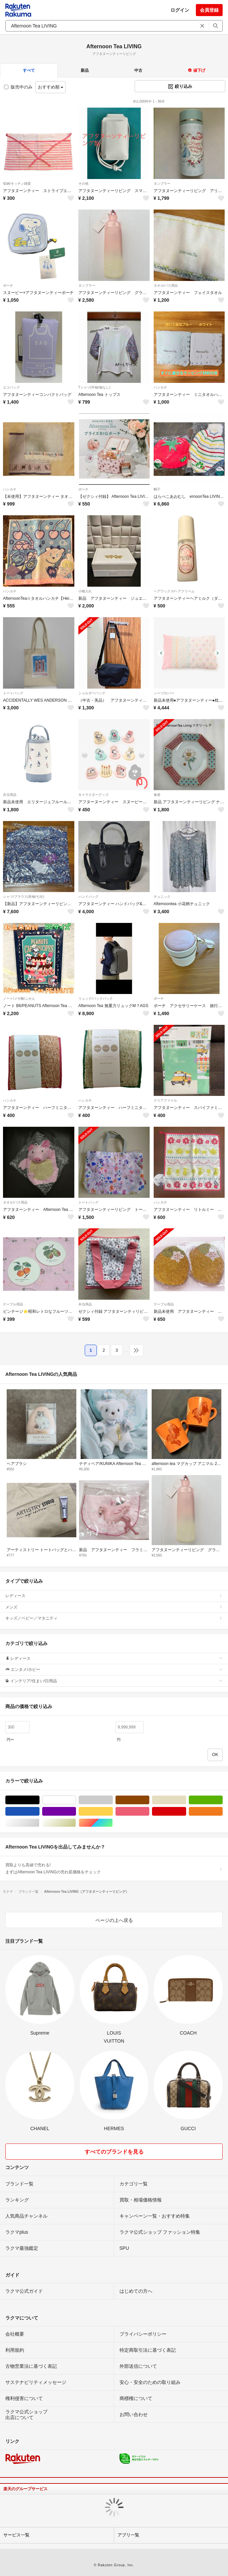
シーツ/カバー (164, 693)
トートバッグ (13, 693)
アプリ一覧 (128, 2534)
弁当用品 (9, 795)
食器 (157, 795)
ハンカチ (160, 387)
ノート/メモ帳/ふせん (19, 998)
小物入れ (85, 591)
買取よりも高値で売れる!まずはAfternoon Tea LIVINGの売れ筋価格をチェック (114, 1868)
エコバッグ (11, 387)
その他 (83, 183)
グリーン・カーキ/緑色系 (222, 1800)
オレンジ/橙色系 (222, 1811)
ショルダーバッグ (91, 693)
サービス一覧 (16, 2534)
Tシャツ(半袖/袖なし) (94, 387)
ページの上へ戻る (114, 1920)
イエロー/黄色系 (112, 1811)
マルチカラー (112, 1822)
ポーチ (8, 285)
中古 (138, 70)
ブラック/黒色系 (39, 1800)
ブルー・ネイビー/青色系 (39, 1811)
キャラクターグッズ (93, 795)
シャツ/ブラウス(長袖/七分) (23, 896)
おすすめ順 (51, 87)
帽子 (157, 489)
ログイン (179, 10)
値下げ (196, 70)
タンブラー (162, 183)
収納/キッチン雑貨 (17, 183)
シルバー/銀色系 (39, 1822)
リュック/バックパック (95, 998)
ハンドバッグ (88, 896)
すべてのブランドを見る (114, 2152)
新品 (85, 70)
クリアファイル (165, 1100)
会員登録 (209, 10)
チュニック (162, 896)
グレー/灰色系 (112, 1800)
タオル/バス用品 (166, 285)
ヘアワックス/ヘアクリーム (174, 591)
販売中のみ (18, 87)
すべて (29, 70)
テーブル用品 (13, 1304)
